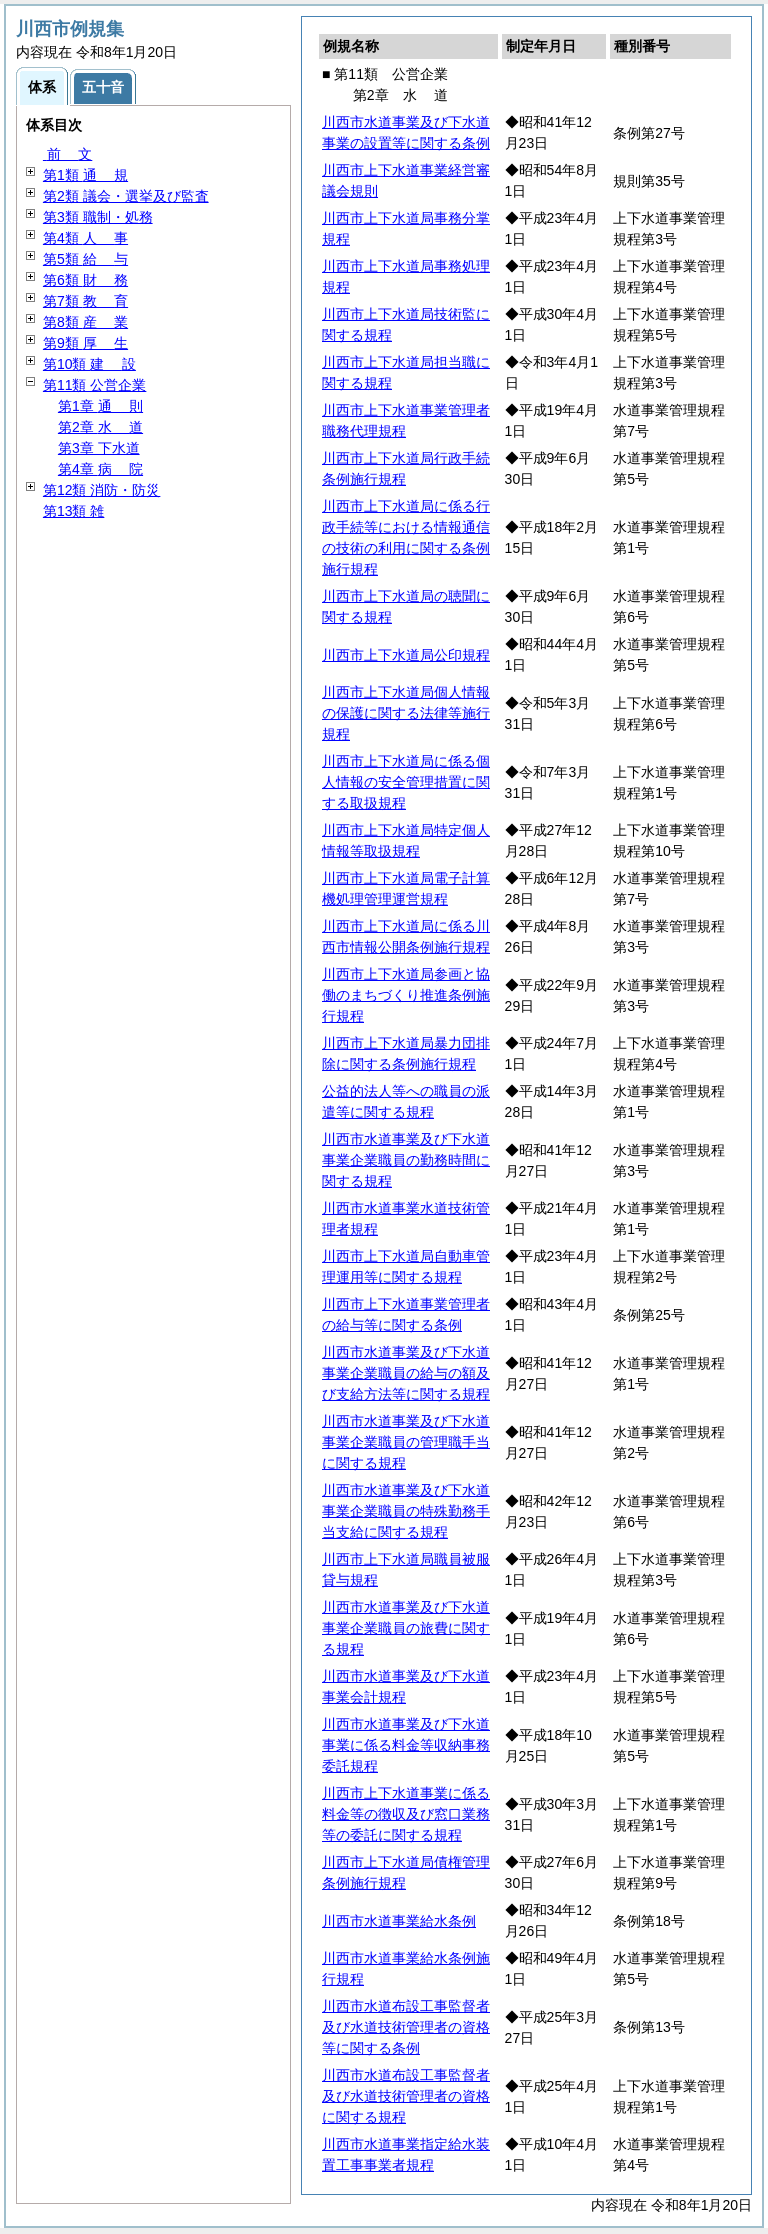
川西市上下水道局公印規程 (406, 655)
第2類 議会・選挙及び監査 (126, 196)
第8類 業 (85, 322)
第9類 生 (85, 343)
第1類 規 (85, 175)
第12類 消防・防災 (101, 490)
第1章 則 (100, 406)
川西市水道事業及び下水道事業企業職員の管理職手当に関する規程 (406, 1442)
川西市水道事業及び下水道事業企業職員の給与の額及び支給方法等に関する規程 (406, 1373)
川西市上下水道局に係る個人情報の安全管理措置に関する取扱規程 (406, 782)
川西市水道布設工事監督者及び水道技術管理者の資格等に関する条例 (406, 2027)
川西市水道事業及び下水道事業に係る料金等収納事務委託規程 (406, 1745)
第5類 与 (85, 259)
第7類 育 (85, 301)
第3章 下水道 (99, 448)
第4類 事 (85, 238)
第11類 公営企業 (94, 385)
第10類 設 (89, 364)
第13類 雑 (73, 511)
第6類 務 (85, 280)
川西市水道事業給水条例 (399, 1921)
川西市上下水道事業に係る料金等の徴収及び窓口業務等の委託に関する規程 (406, 1814)
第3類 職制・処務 (98, 217)
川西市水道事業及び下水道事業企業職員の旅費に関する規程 (406, 1628)
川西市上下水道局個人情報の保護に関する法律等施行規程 (406, 713)
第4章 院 (100, 469)
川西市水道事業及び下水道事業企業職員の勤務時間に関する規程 (406, 1160)
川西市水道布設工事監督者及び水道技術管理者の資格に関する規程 (406, 2096)
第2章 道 (100, 427)
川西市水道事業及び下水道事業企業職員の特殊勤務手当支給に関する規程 (406, 1511)
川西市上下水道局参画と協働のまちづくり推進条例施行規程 (406, 995)
